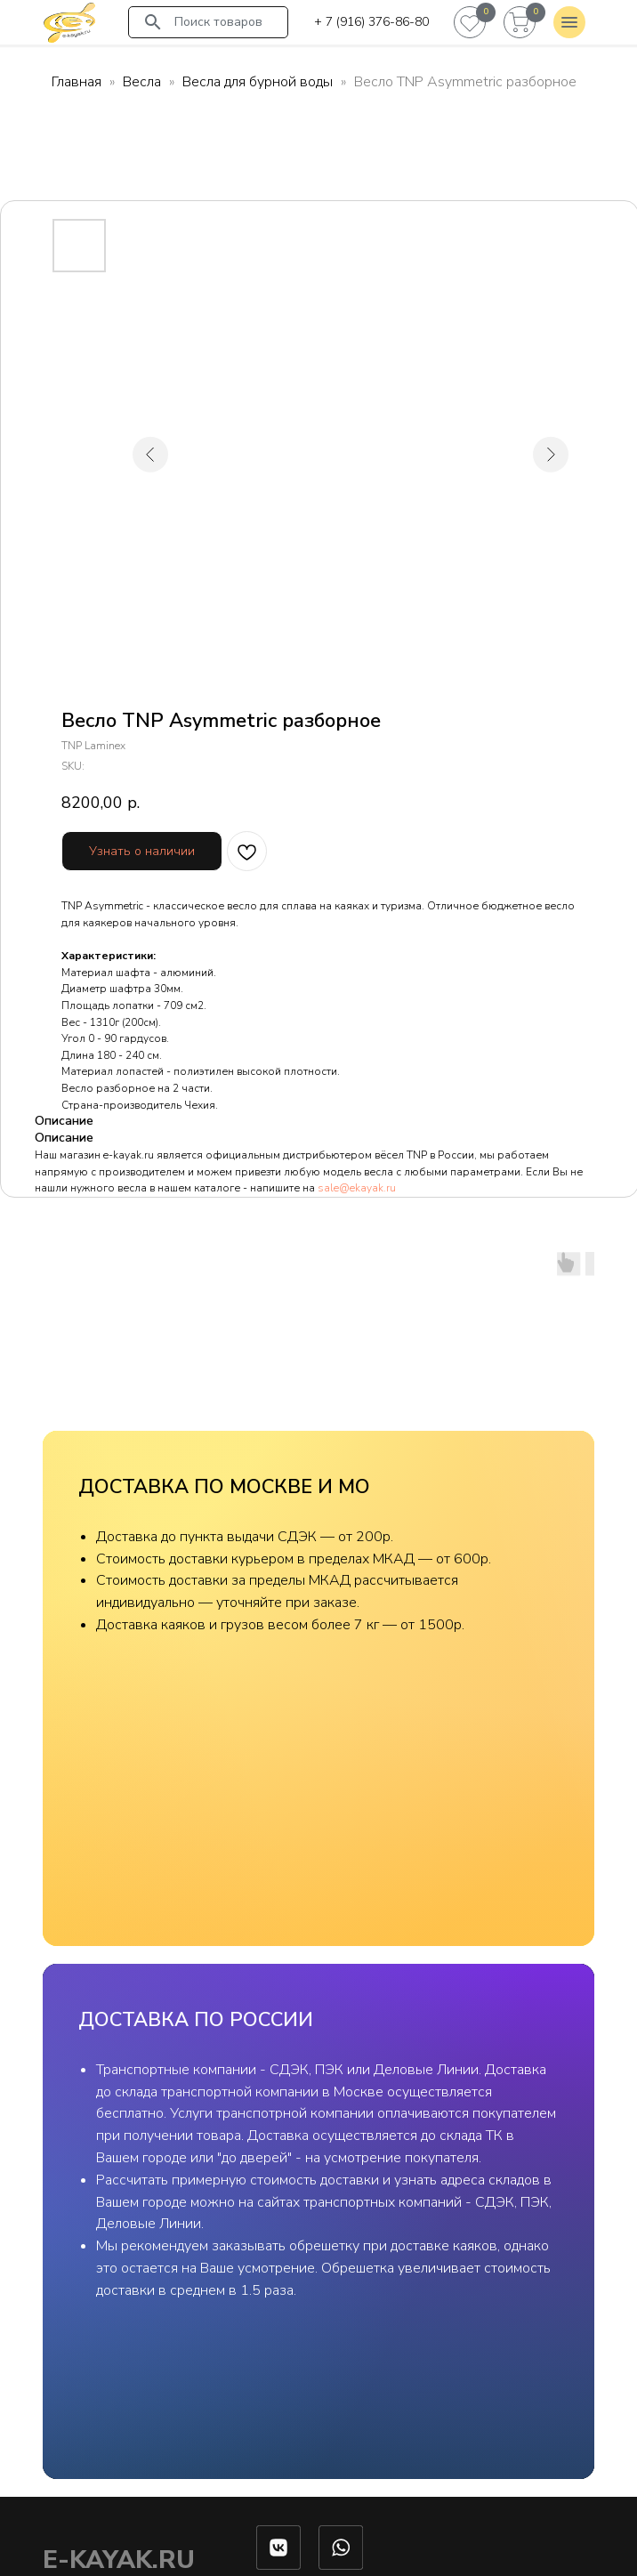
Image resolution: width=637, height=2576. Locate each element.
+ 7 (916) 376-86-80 (371, 21)
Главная (76, 82)
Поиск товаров (218, 21)
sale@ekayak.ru (357, 1188)
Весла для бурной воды (257, 82)
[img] (69, 22)
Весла (142, 82)
